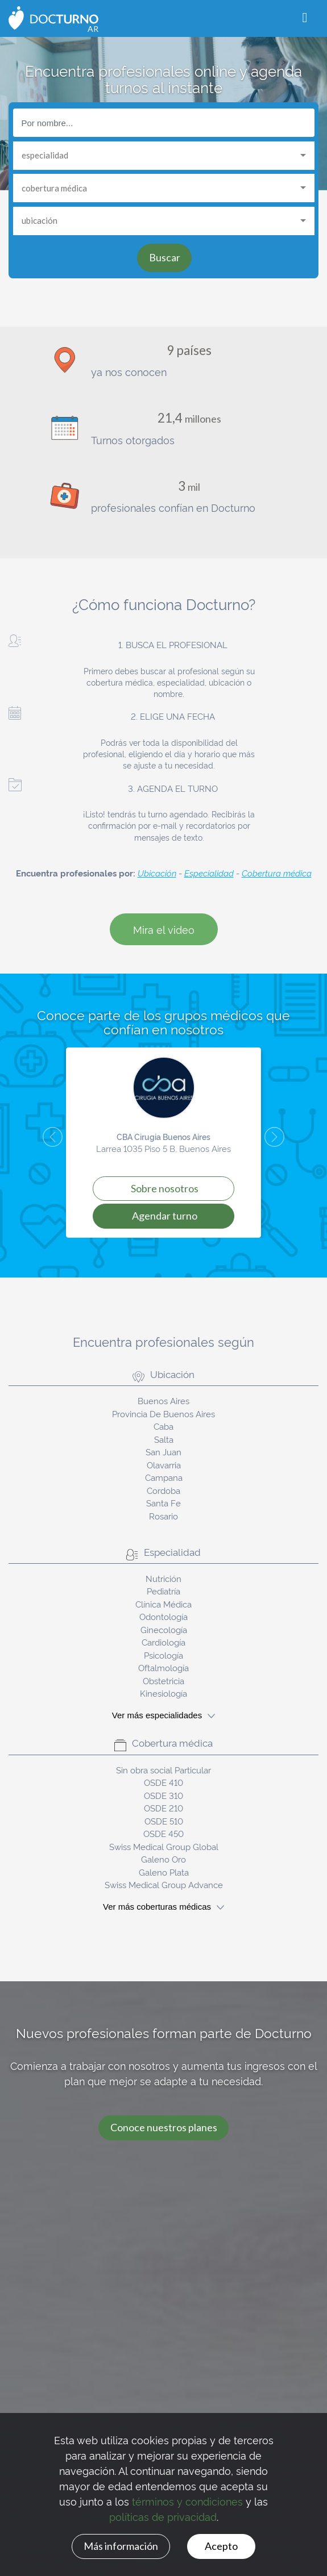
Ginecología (163, 1629)
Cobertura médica (277, 873)
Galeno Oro (163, 1859)
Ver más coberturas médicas (163, 1906)
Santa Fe (163, 1503)
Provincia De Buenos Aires (163, 1413)
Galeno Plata (164, 1872)
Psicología (163, 1655)
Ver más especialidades (163, 1715)
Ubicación (157, 873)
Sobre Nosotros (164, 1188)
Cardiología (163, 1642)
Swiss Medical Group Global (163, 1846)
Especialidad (209, 873)
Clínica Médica (163, 1604)
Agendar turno (164, 1215)
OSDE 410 (163, 1782)
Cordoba (163, 1490)
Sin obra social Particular (163, 1770)
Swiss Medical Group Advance (164, 1884)
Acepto (221, 2546)
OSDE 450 (163, 1833)
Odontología (163, 1616)
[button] (43, 1142)
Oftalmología (163, 1667)
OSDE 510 (163, 1821)
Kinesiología (163, 1693)
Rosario (163, 1516)
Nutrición (163, 1578)
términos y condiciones (187, 2501)
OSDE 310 (163, 1795)
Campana (164, 1477)
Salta (163, 1439)
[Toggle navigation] (304, 18)
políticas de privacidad (163, 2516)
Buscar (164, 257)
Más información (121, 2546)
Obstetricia (163, 1680)
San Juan (163, 1452)
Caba (163, 1426)
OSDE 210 (163, 1808)
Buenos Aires (163, 1400)
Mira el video (163, 929)
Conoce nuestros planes (163, 2127)
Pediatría (163, 1591)
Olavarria (164, 1465)
